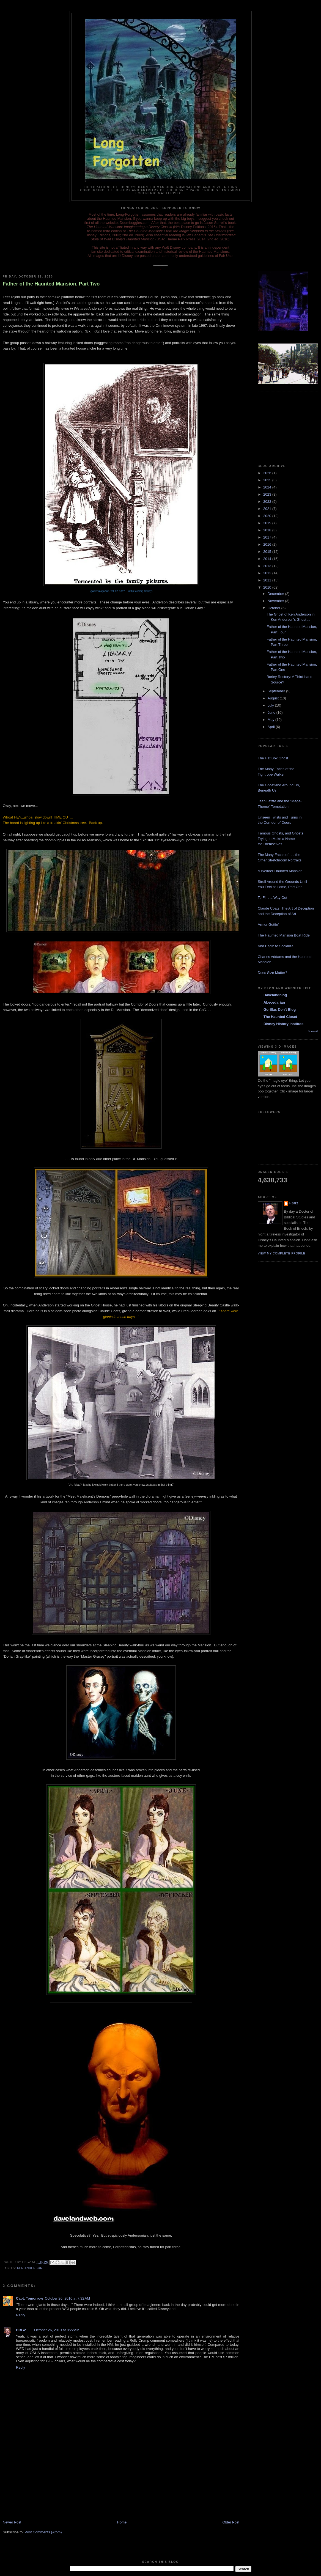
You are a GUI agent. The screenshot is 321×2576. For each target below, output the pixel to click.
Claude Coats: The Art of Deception (286, 908)
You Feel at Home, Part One (280, 887)
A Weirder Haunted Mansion (280, 871)
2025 (267, 480)
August (274, 698)
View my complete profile (281, 1253)
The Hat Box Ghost (273, 758)
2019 (267, 523)
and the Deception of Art (277, 914)
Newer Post (12, 2522)
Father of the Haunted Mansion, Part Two (51, 284)
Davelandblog (275, 995)
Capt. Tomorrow (29, 2298)
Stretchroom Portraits (284, 860)
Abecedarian (274, 1002)
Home (122, 2522)
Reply (20, 2315)
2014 (267, 559)
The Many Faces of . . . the (279, 855)
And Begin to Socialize (275, 946)
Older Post (231, 2522)
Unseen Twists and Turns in (279, 817)
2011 (267, 580)
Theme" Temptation (273, 806)
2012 (267, 573)
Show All (313, 1031)
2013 (267, 566)
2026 (267, 473)
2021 (267, 509)
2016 (267, 544)
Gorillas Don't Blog (280, 1009)
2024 (267, 487)
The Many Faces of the (276, 769)
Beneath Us (267, 790)
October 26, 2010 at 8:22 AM (56, 2330)
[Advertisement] (44, 2481)
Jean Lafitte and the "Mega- (279, 801)
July (271, 705)
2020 (267, 516)
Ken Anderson (30, 2268)
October (274, 608)
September (277, 691)
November (276, 601)
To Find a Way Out (272, 898)
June (272, 712)
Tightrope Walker (271, 774)
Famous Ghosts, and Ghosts (280, 833)
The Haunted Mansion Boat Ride (284, 935)
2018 (267, 530)
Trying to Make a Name (276, 839)
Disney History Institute (283, 1024)
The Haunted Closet (280, 1017)
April (272, 727)
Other (262, 860)
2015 (267, 552)
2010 (267, 587)
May (271, 720)
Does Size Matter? (272, 973)
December (276, 594)
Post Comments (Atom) (43, 2532)
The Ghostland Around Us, (279, 785)
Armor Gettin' (268, 924)
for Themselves (270, 844)
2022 (267, 501)
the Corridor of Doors (274, 822)
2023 (267, 494)
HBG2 (21, 2330)
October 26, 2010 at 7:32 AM (67, 2298)
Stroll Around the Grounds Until (282, 882)
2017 (267, 537)
